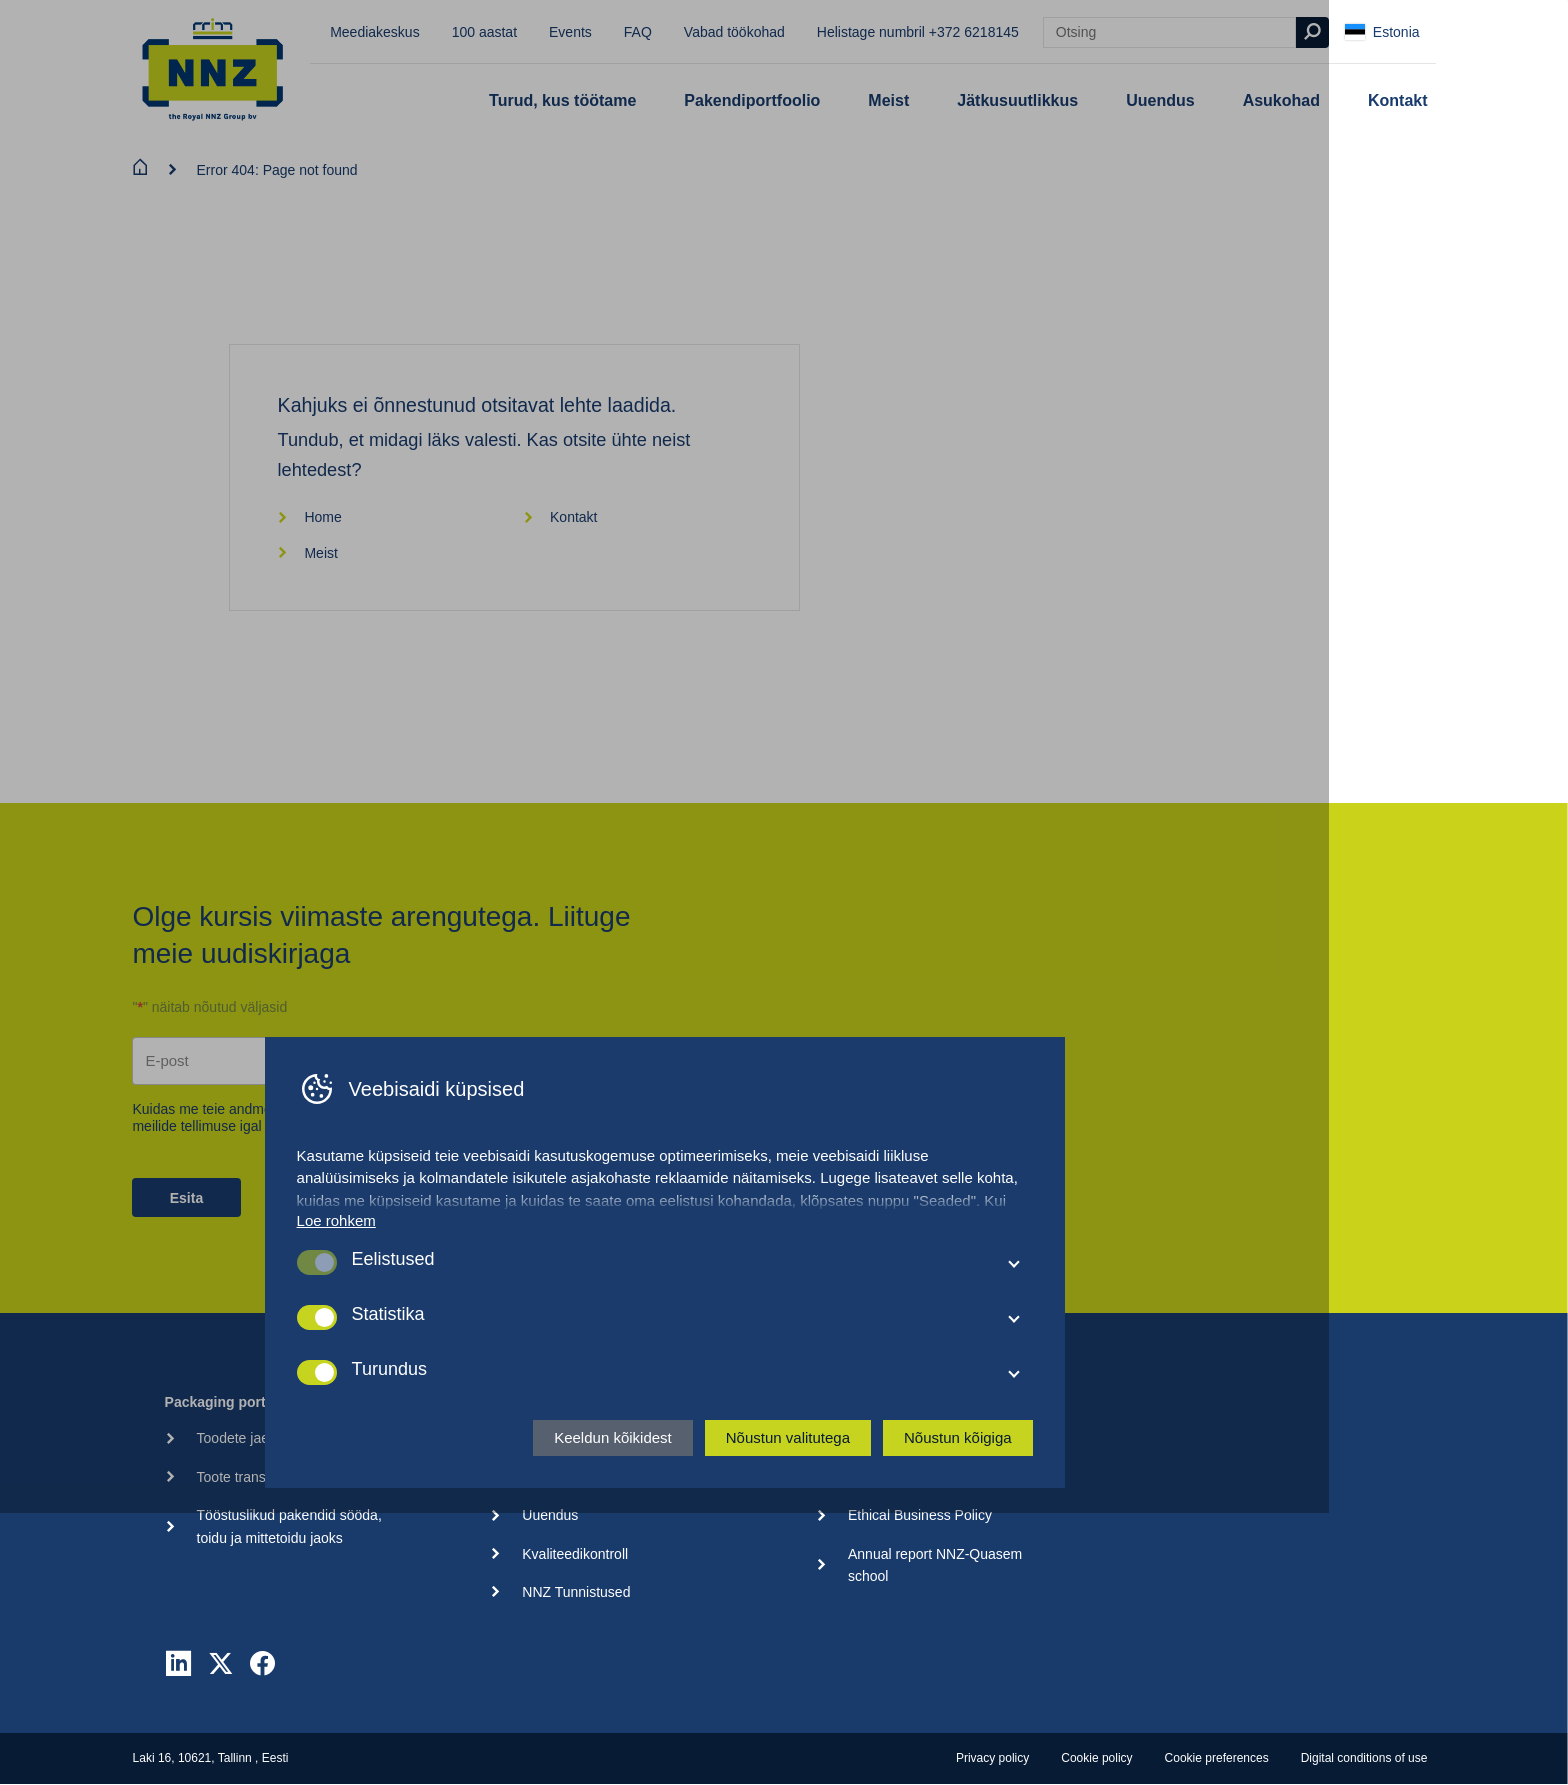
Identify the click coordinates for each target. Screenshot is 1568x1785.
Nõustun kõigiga (1077, 1704)
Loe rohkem (455, 1487)
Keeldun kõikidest (733, 1704)
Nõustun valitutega (907, 1704)
